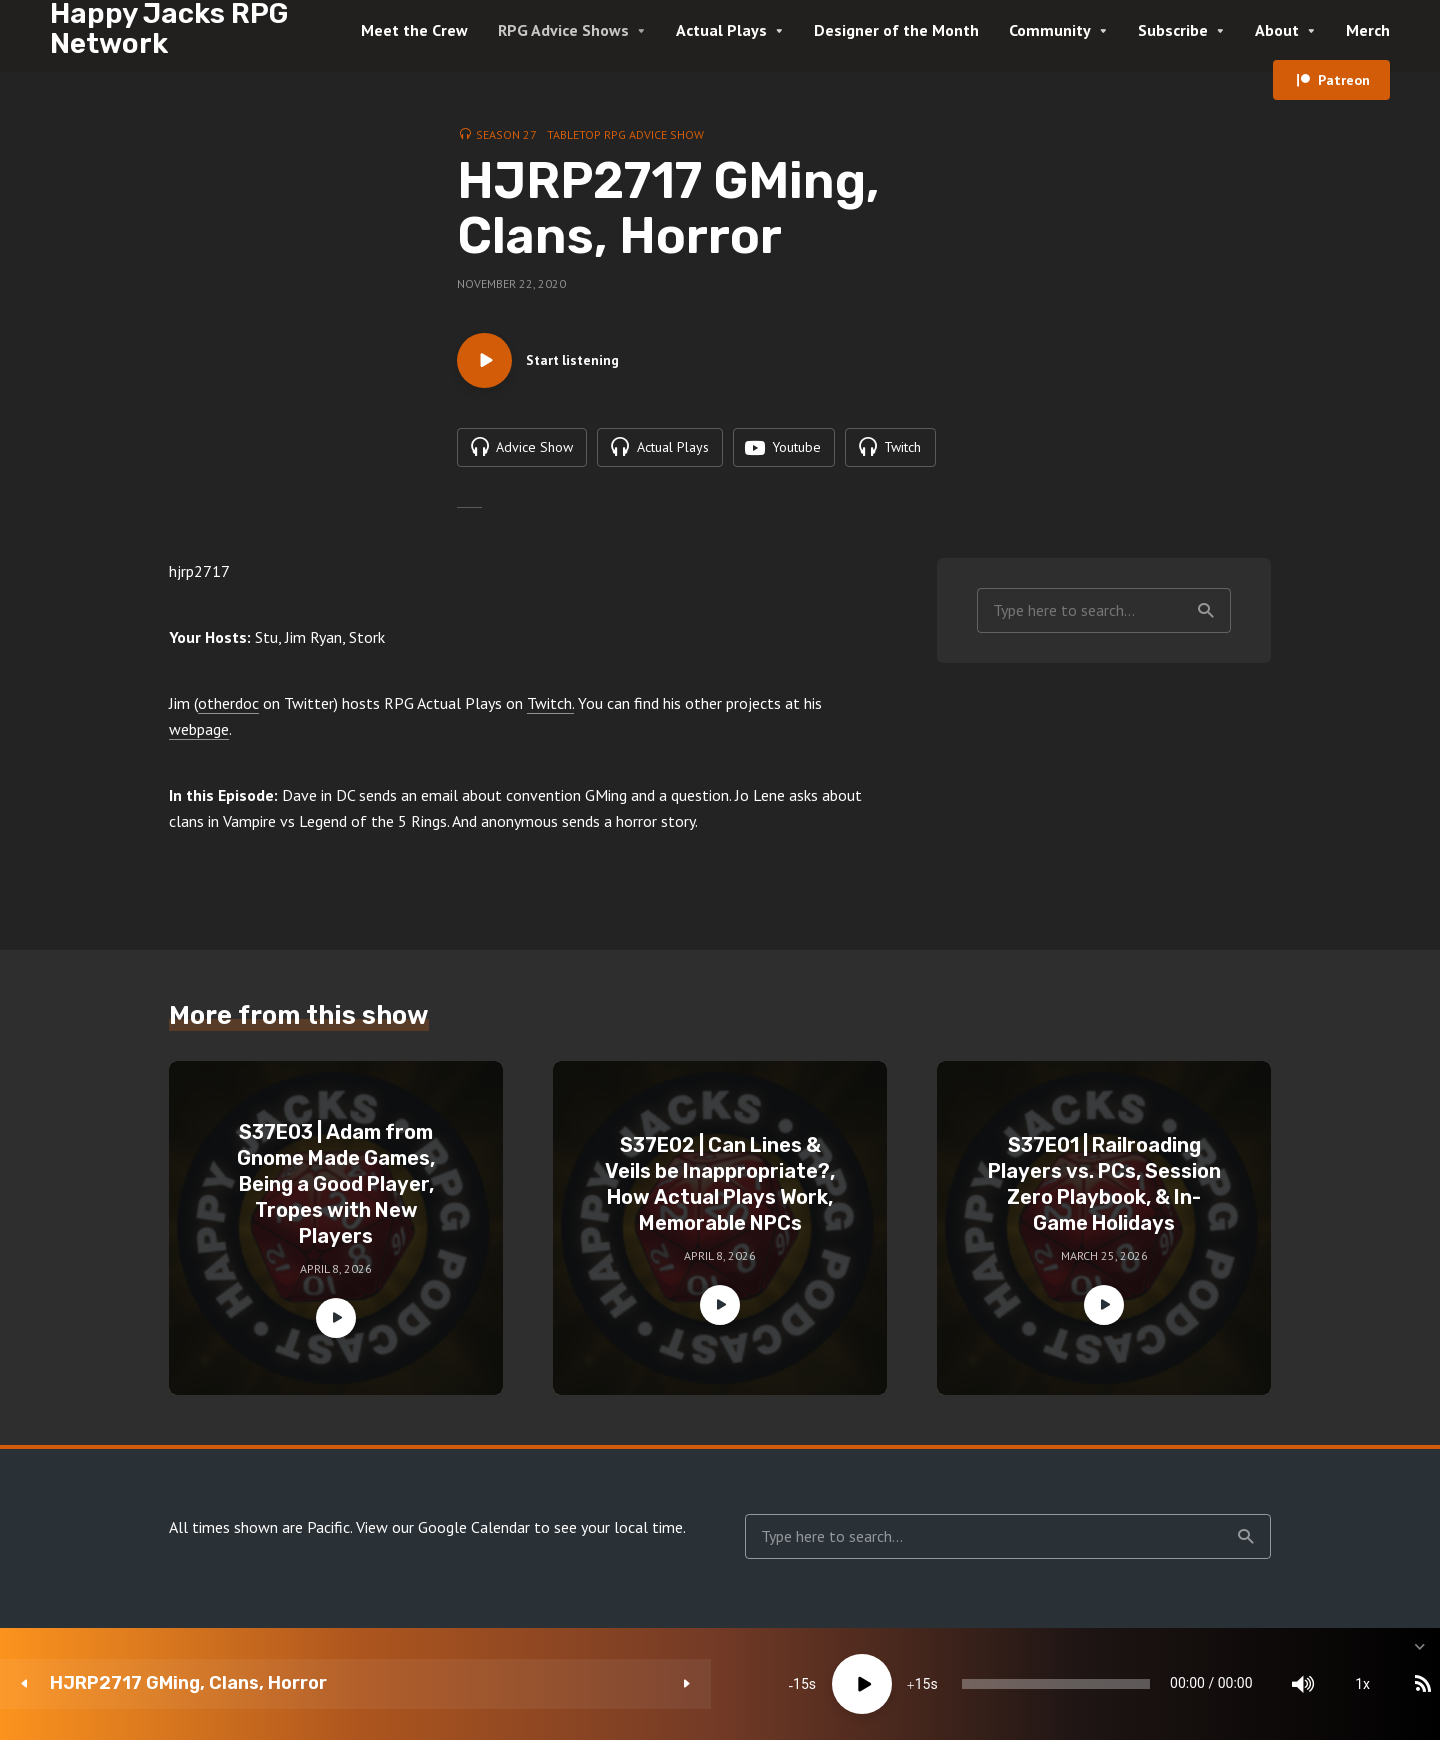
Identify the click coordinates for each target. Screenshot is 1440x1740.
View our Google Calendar (443, 1533)
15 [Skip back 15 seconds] (526, 1684)
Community (1050, 30)
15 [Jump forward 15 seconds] (647, 1684)
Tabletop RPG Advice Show (625, 134)
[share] (1330, 1684)
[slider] (842, 1684)
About (1277, 30)
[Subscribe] (1270, 1684)
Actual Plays (721, 30)
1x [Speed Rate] (1210, 1684)
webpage (199, 735)
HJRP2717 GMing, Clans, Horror (188, 1683)
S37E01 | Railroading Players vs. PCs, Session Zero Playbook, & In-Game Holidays (1104, 1190)
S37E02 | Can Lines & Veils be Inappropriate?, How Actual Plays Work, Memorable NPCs (720, 1190)
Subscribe (1173, 30)
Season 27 (506, 134)
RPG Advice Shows (563, 30)
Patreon (1344, 80)
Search (1206, 616)
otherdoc (228, 709)
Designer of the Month (896, 30)
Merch (1368, 30)
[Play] (587, 1684)
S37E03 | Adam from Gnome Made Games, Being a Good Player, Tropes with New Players (336, 1190)
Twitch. (550, 709)
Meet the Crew (414, 30)
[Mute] (1150, 1684)
